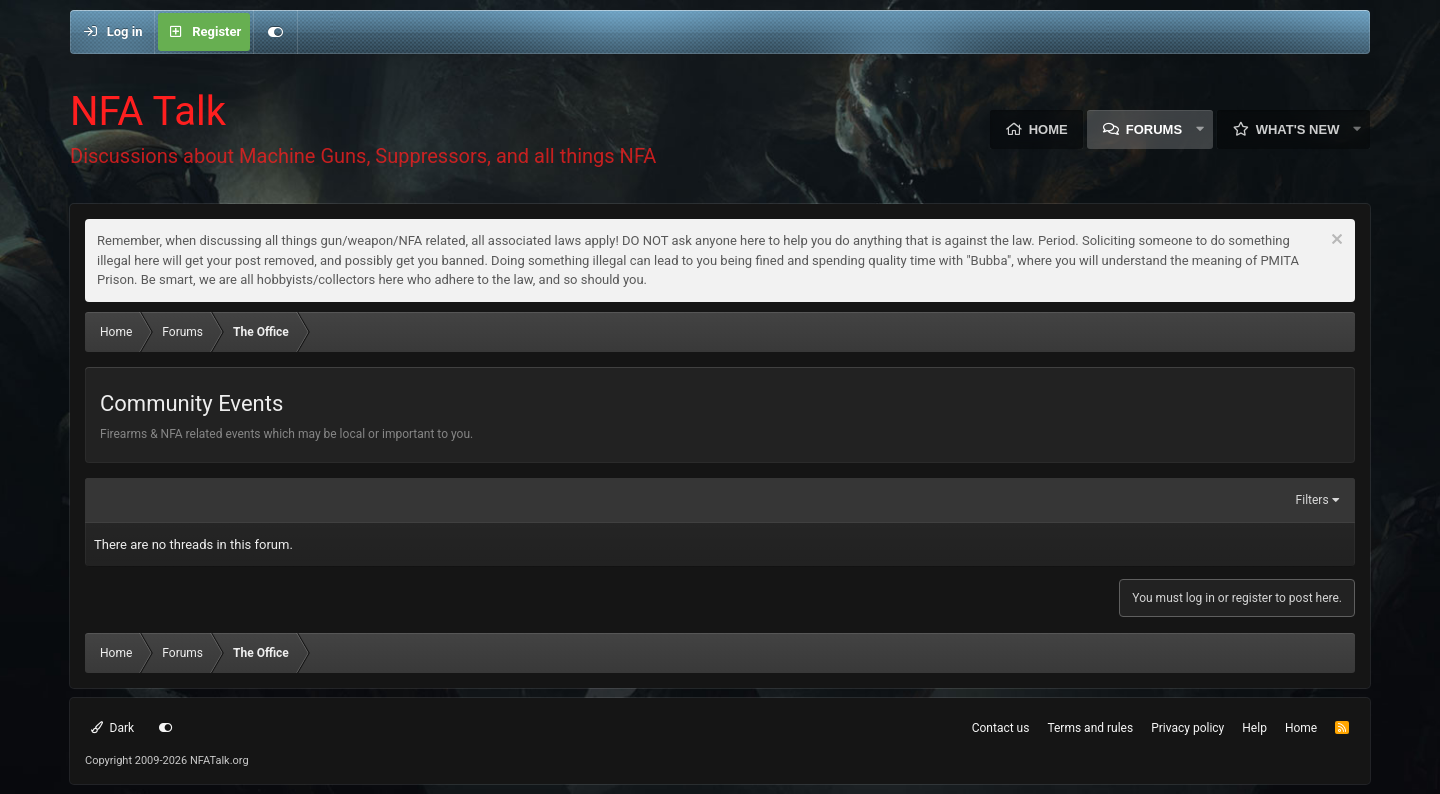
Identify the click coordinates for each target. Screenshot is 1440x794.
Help (1254, 728)
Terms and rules (1090, 728)
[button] (1200, 129)
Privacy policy (1187, 728)
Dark (112, 728)
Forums (1154, 129)
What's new (1298, 129)
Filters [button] (1312, 500)
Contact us (1001, 728)
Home (1048, 129)
